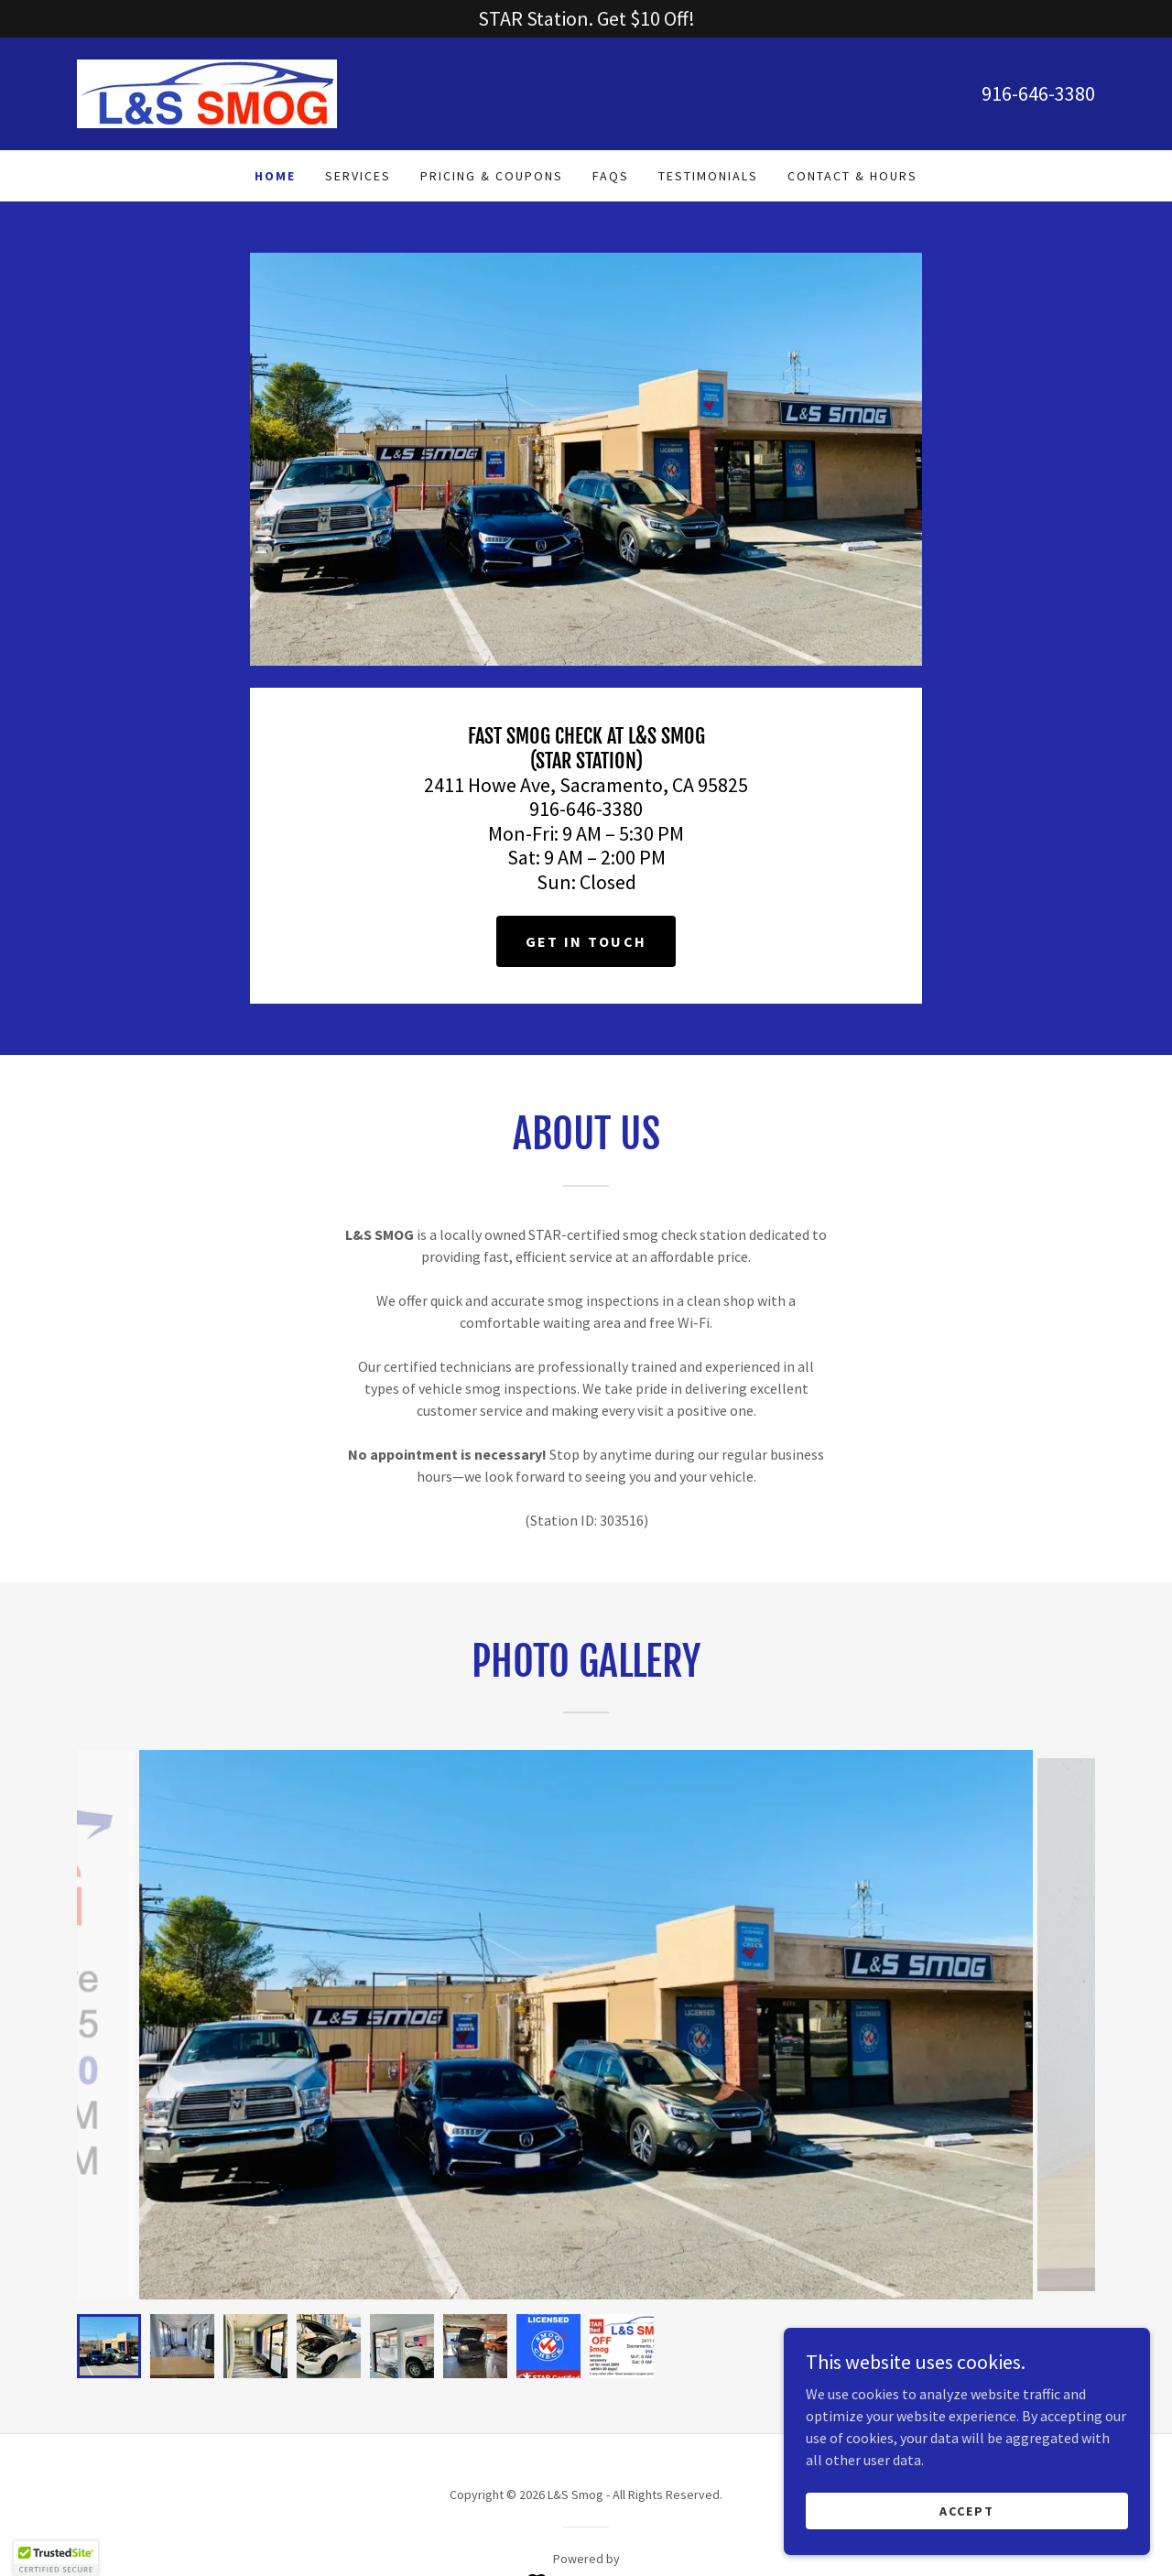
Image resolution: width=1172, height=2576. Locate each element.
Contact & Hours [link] (852, 176)
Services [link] (358, 176)
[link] (207, 91)
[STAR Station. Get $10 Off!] (586, 19)
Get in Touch (586, 941)
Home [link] (275, 176)
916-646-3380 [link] (1038, 93)
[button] (56, 2558)
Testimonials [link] (708, 176)
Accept (966, 2510)
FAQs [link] (610, 176)
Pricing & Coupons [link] (491, 176)
